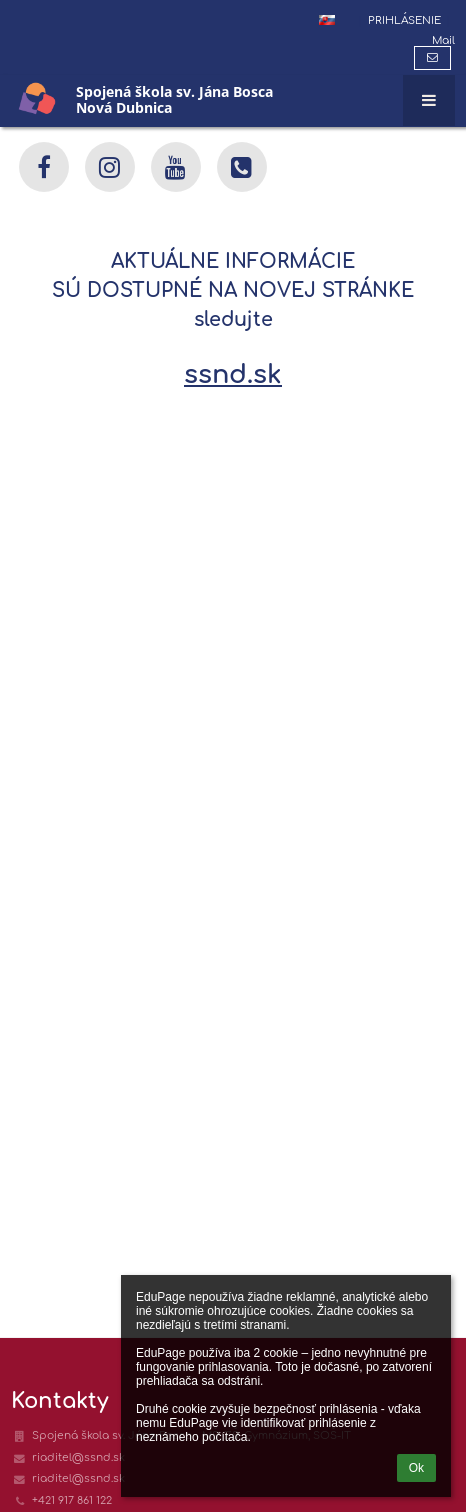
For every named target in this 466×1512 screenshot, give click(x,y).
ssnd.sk (233, 374)
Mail (443, 40)
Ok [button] (416, 1468)
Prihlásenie (404, 20)
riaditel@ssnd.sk (78, 1457)
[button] (327, 20)
